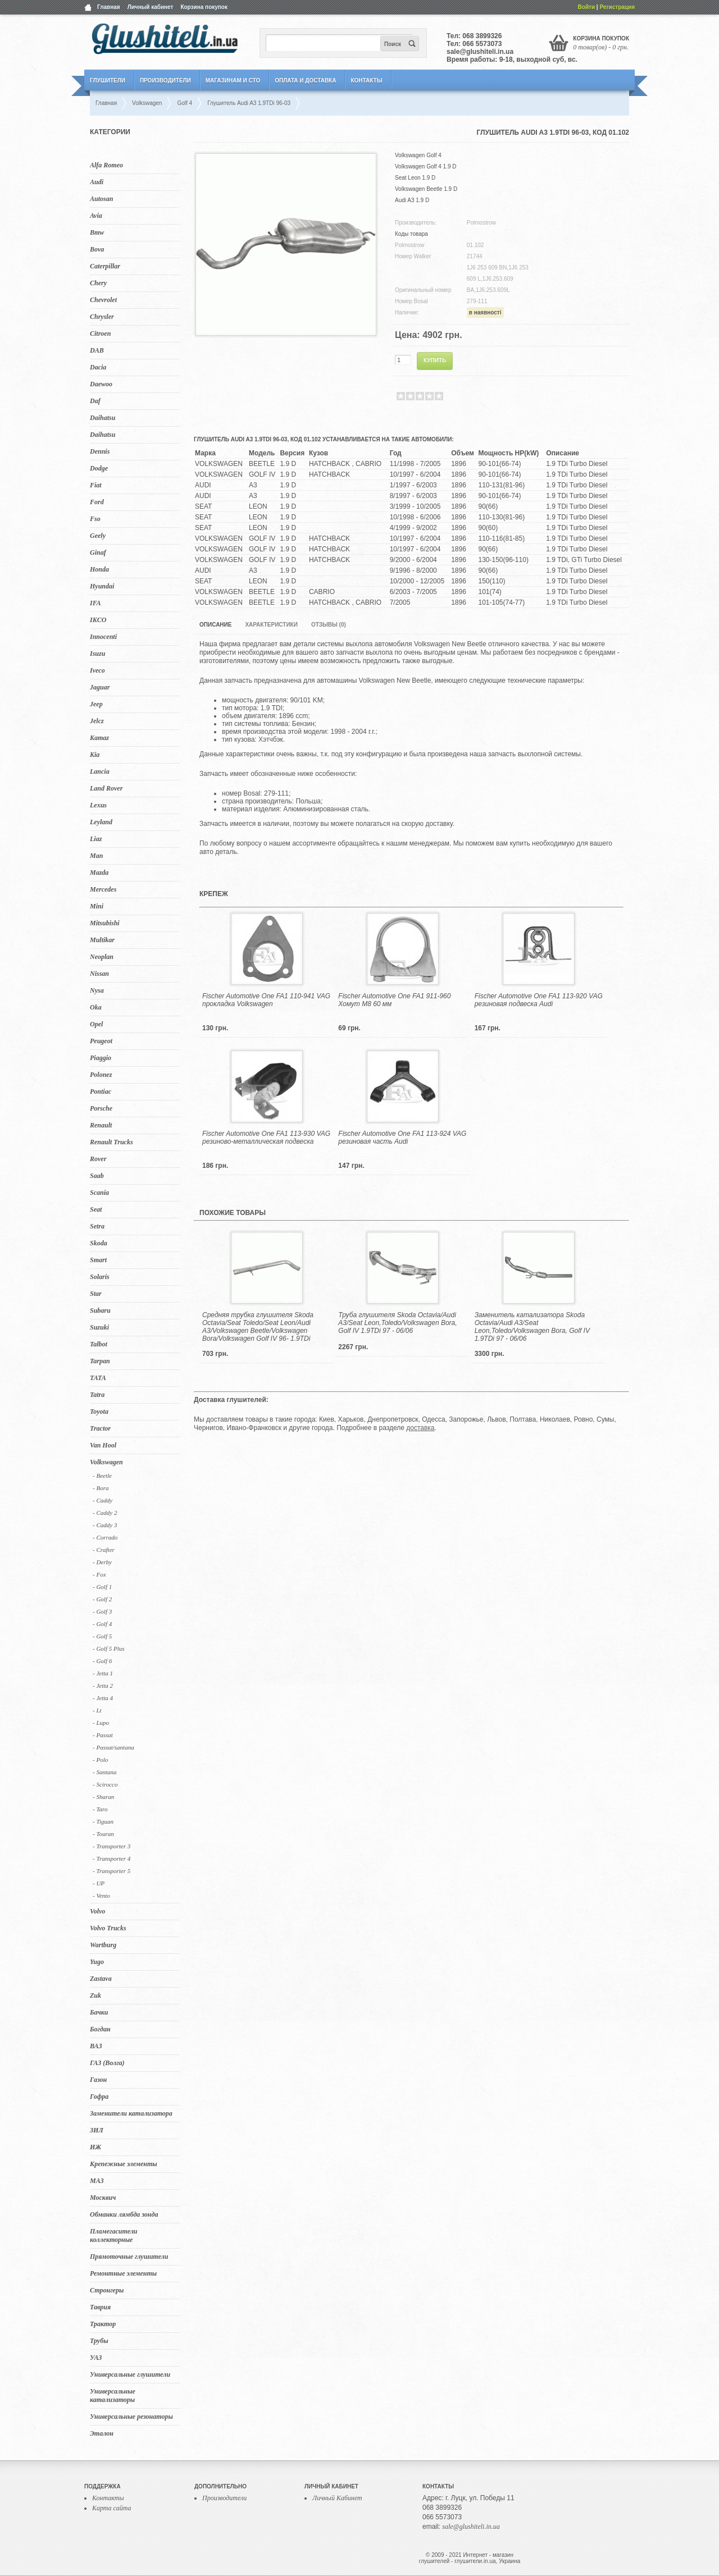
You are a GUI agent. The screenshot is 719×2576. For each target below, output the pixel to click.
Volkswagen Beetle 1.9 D (426, 189)
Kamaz (99, 738)
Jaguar (100, 687)
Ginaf (98, 552)
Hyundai (102, 586)
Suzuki (99, 1327)
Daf (95, 401)
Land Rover (106, 788)
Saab (97, 1176)
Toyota (99, 1411)
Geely (98, 536)
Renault (101, 1125)
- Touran (103, 1833)
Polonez (101, 1075)
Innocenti (103, 637)
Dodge (99, 468)
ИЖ (95, 2147)
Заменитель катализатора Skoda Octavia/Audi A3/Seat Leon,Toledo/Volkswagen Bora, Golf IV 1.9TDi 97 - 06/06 (532, 1326)
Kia (94, 755)
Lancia (100, 771)
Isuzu (97, 653)
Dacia (98, 367)
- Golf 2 (102, 1599)
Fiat (96, 485)
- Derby (102, 1562)
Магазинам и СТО (233, 80)
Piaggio (100, 1058)
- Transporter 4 (111, 1858)
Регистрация (617, 7)
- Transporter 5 (111, 1870)
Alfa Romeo (106, 165)
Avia (96, 216)
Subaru (100, 1310)
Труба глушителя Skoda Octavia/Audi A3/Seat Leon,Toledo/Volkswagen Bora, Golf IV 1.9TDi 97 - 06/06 (397, 1323)
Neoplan (101, 957)
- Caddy (102, 1500)
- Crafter (104, 1549)
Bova (97, 249)
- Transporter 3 (111, 1846)
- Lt (97, 1710)
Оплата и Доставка (305, 80)
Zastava (101, 1979)
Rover (98, 1159)
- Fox (99, 1574)
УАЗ (96, 2358)
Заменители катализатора (131, 2113)
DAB (97, 350)
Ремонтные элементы (123, 2273)
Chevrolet (103, 300)
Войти (586, 7)
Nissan (99, 974)
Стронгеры (107, 2290)
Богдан (100, 2029)
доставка (420, 1428)
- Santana (104, 1772)
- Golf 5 (102, 1636)
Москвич (103, 2198)
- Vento (101, 1895)
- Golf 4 (102, 1623)
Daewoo (101, 384)
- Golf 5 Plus (109, 1648)
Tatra (97, 1395)
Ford (97, 502)
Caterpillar (105, 266)
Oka (96, 1007)
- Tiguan (103, 1821)
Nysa (97, 990)
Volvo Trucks (108, 1928)
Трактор (103, 2324)
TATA (98, 1378)
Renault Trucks (111, 1142)
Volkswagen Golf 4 (418, 155)
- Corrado (105, 1537)
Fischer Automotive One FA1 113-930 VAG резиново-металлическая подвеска (266, 1137)
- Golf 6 (102, 1660)
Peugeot (101, 1041)
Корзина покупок (203, 7)
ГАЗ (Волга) (107, 2063)
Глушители (107, 80)
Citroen (100, 333)
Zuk (95, 1995)
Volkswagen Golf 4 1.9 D (426, 166)
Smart (98, 1260)
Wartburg (103, 1945)
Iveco (97, 670)
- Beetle (102, 1475)
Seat (96, 1209)
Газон (98, 2080)
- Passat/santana (113, 1747)
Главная (108, 7)
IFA (95, 603)
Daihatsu (102, 418)
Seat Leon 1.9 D (415, 178)
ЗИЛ (96, 2130)
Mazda (99, 872)
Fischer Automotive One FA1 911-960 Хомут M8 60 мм (394, 1000)
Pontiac (100, 1091)
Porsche (101, 1108)
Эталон (101, 2433)
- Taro (100, 1809)
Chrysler (102, 317)
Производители (165, 80)
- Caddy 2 (105, 1512)
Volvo (97, 1911)
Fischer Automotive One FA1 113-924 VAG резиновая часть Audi (402, 1137)
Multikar (102, 940)
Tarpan (100, 1361)
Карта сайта (111, 2508)
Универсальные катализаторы (112, 2395)
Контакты (366, 80)
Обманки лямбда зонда (124, 2214)
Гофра (99, 2096)
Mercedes (103, 889)
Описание (215, 625)
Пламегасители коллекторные (114, 2235)
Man (96, 856)
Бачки (99, 2012)
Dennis (100, 451)
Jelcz (97, 721)
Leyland (101, 822)
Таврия (100, 2307)
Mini (96, 906)
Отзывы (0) (328, 625)
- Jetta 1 (103, 1673)
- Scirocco (105, 1784)
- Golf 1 (102, 1586)
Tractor (100, 1428)
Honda (99, 569)
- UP (98, 1883)
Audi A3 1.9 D (412, 200)
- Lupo (101, 1722)
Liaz (96, 839)
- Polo (100, 1759)
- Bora (100, 1488)
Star (96, 1294)
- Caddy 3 (105, 1525)
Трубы (99, 2341)
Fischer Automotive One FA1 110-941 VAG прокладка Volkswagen (266, 1000)
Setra (97, 1226)
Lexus (98, 805)
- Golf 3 (102, 1611)
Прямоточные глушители (129, 2256)
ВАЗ (96, 2046)
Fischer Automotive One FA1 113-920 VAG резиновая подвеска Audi (539, 1000)
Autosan (101, 199)
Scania (99, 1192)
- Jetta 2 (103, 1685)
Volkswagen (106, 1462)
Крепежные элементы (123, 2164)
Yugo (97, 1962)
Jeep (96, 704)
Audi (96, 182)
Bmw (97, 232)
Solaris (100, 1277)
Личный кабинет (151, 7)
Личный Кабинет (337, 2498)
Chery (98, 283)
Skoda (98, 1243)
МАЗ (97, 2181)
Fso (95, 519)
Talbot (98, 1344)
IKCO (98, 620)
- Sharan (103, 1796)
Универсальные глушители (130, 2374)
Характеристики (271, 625)
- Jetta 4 (103, 1698)
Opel (96, 1024)
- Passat (103, 1735)
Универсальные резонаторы (131, 2416)
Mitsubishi (105, 923)
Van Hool (103, 1445)
